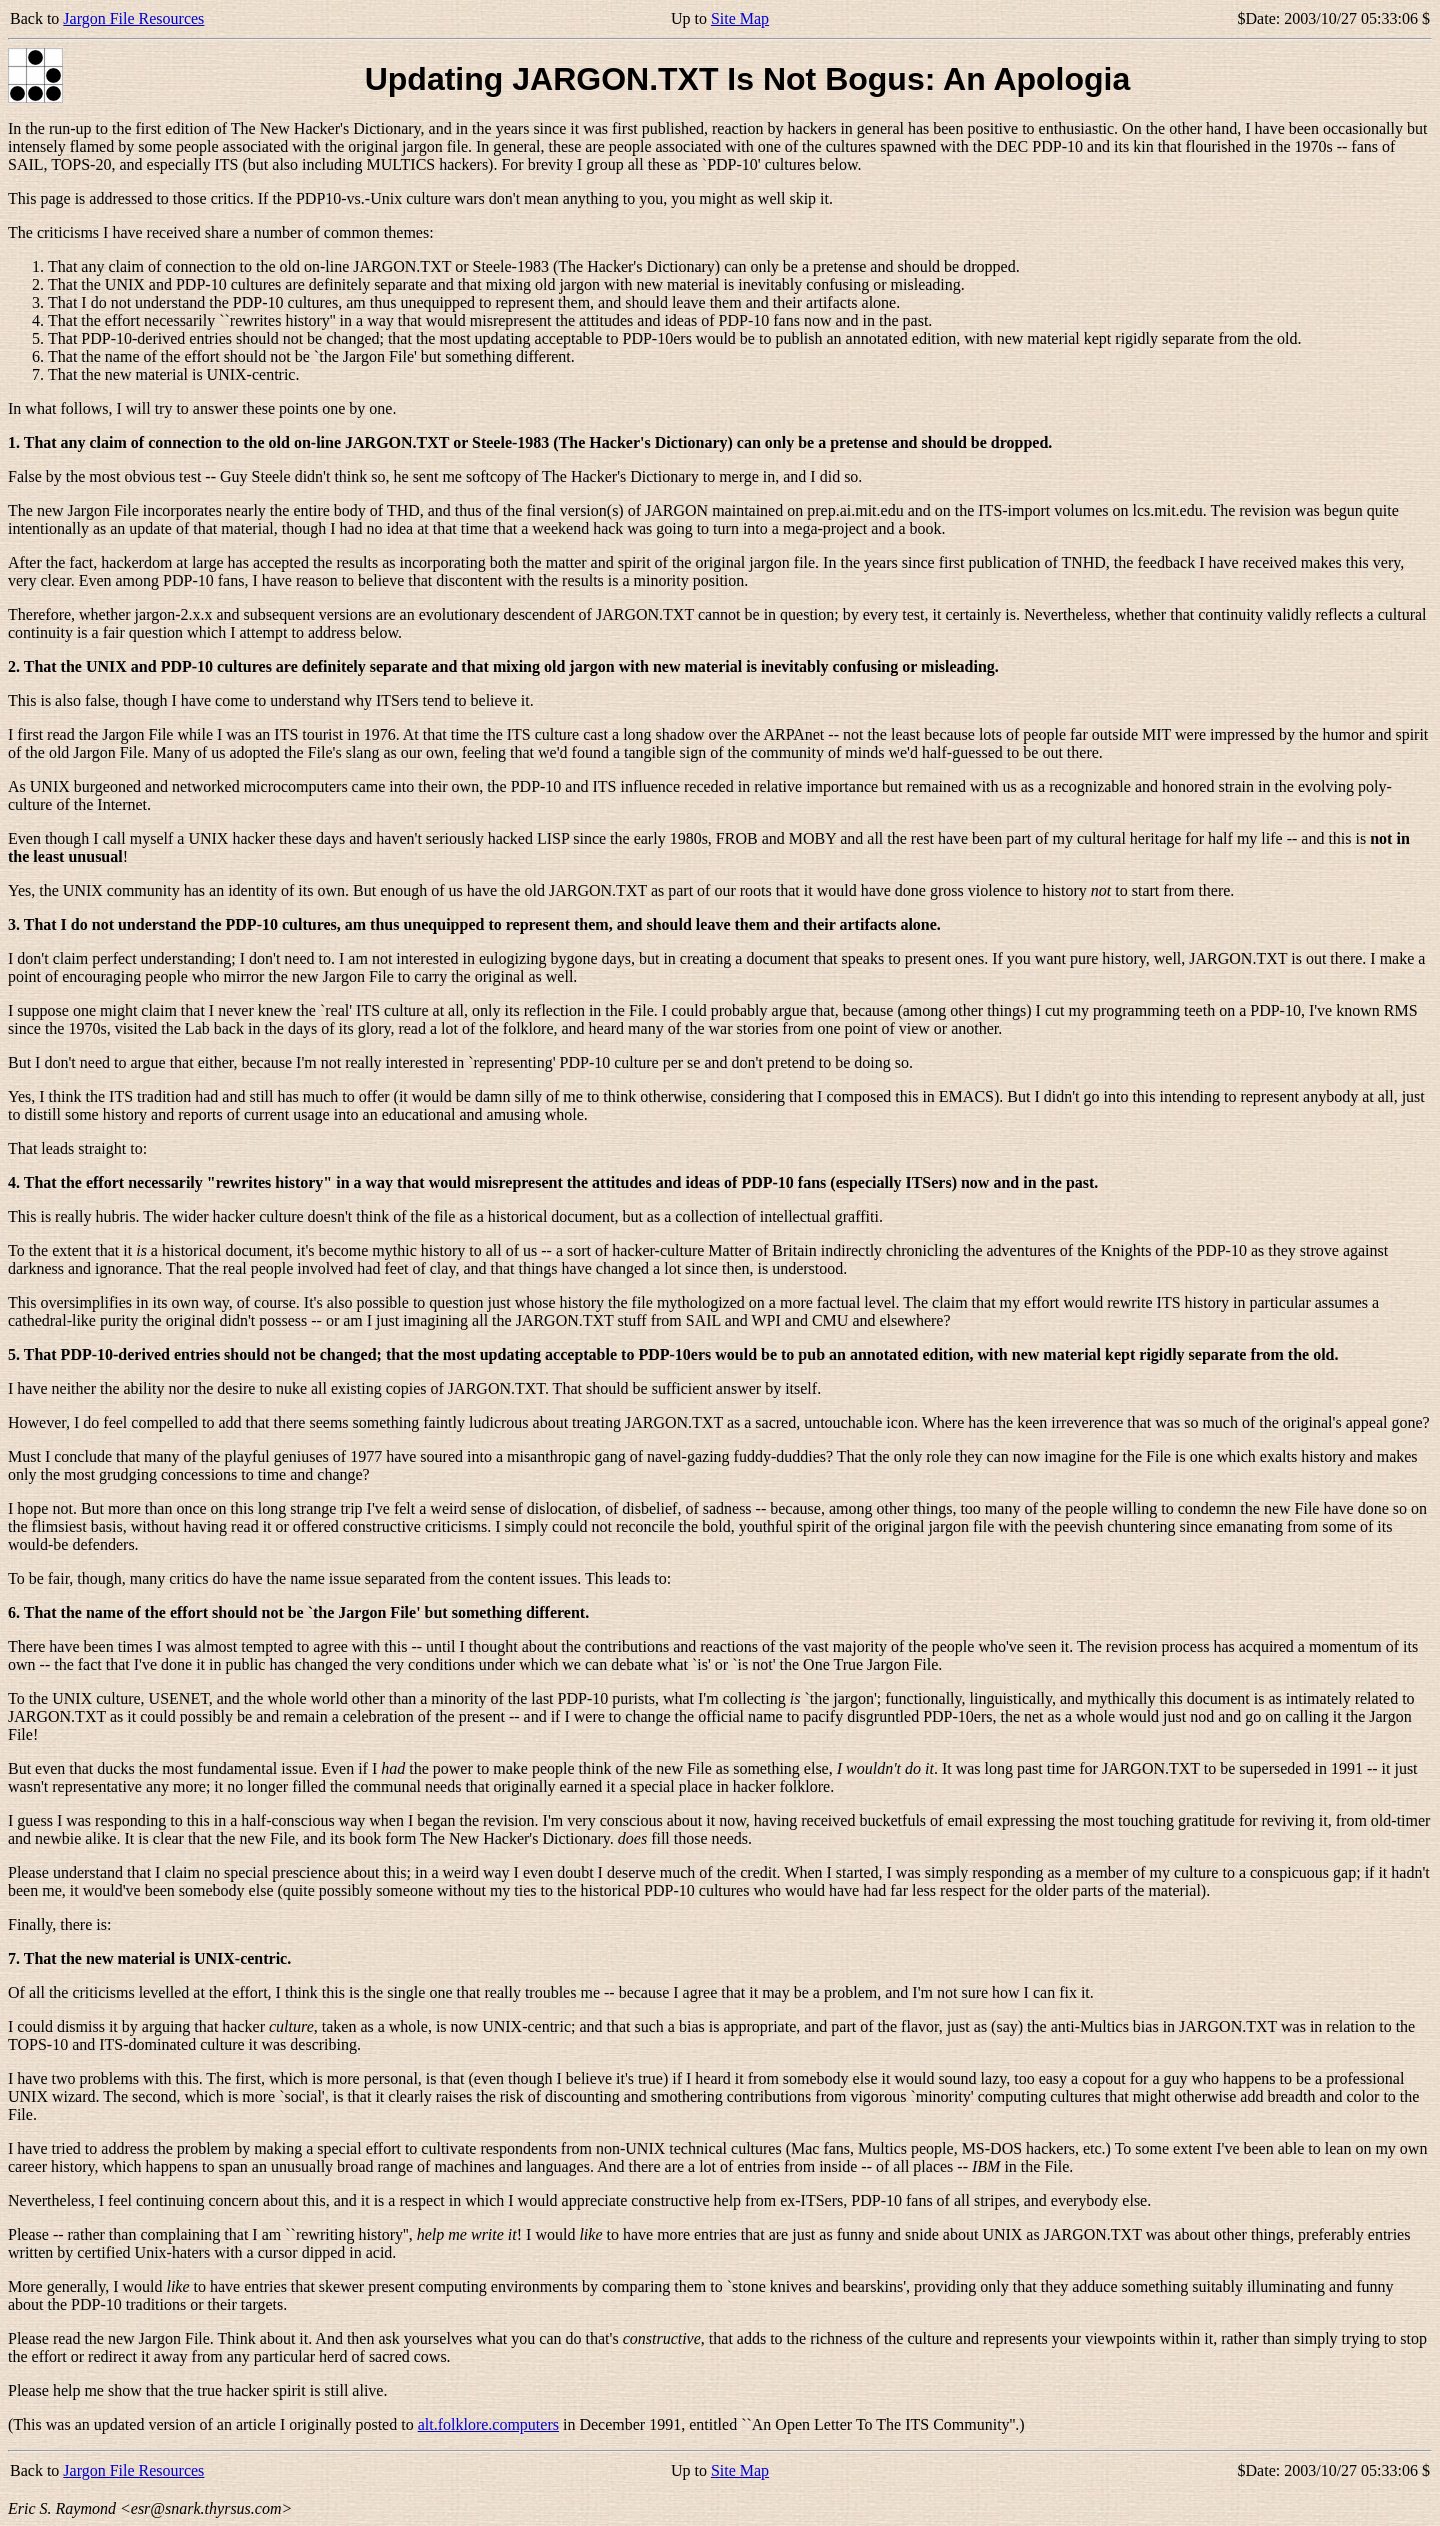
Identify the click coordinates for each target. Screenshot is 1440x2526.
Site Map (740, 18)
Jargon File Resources (133, 18)
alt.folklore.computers (488, 2424)
